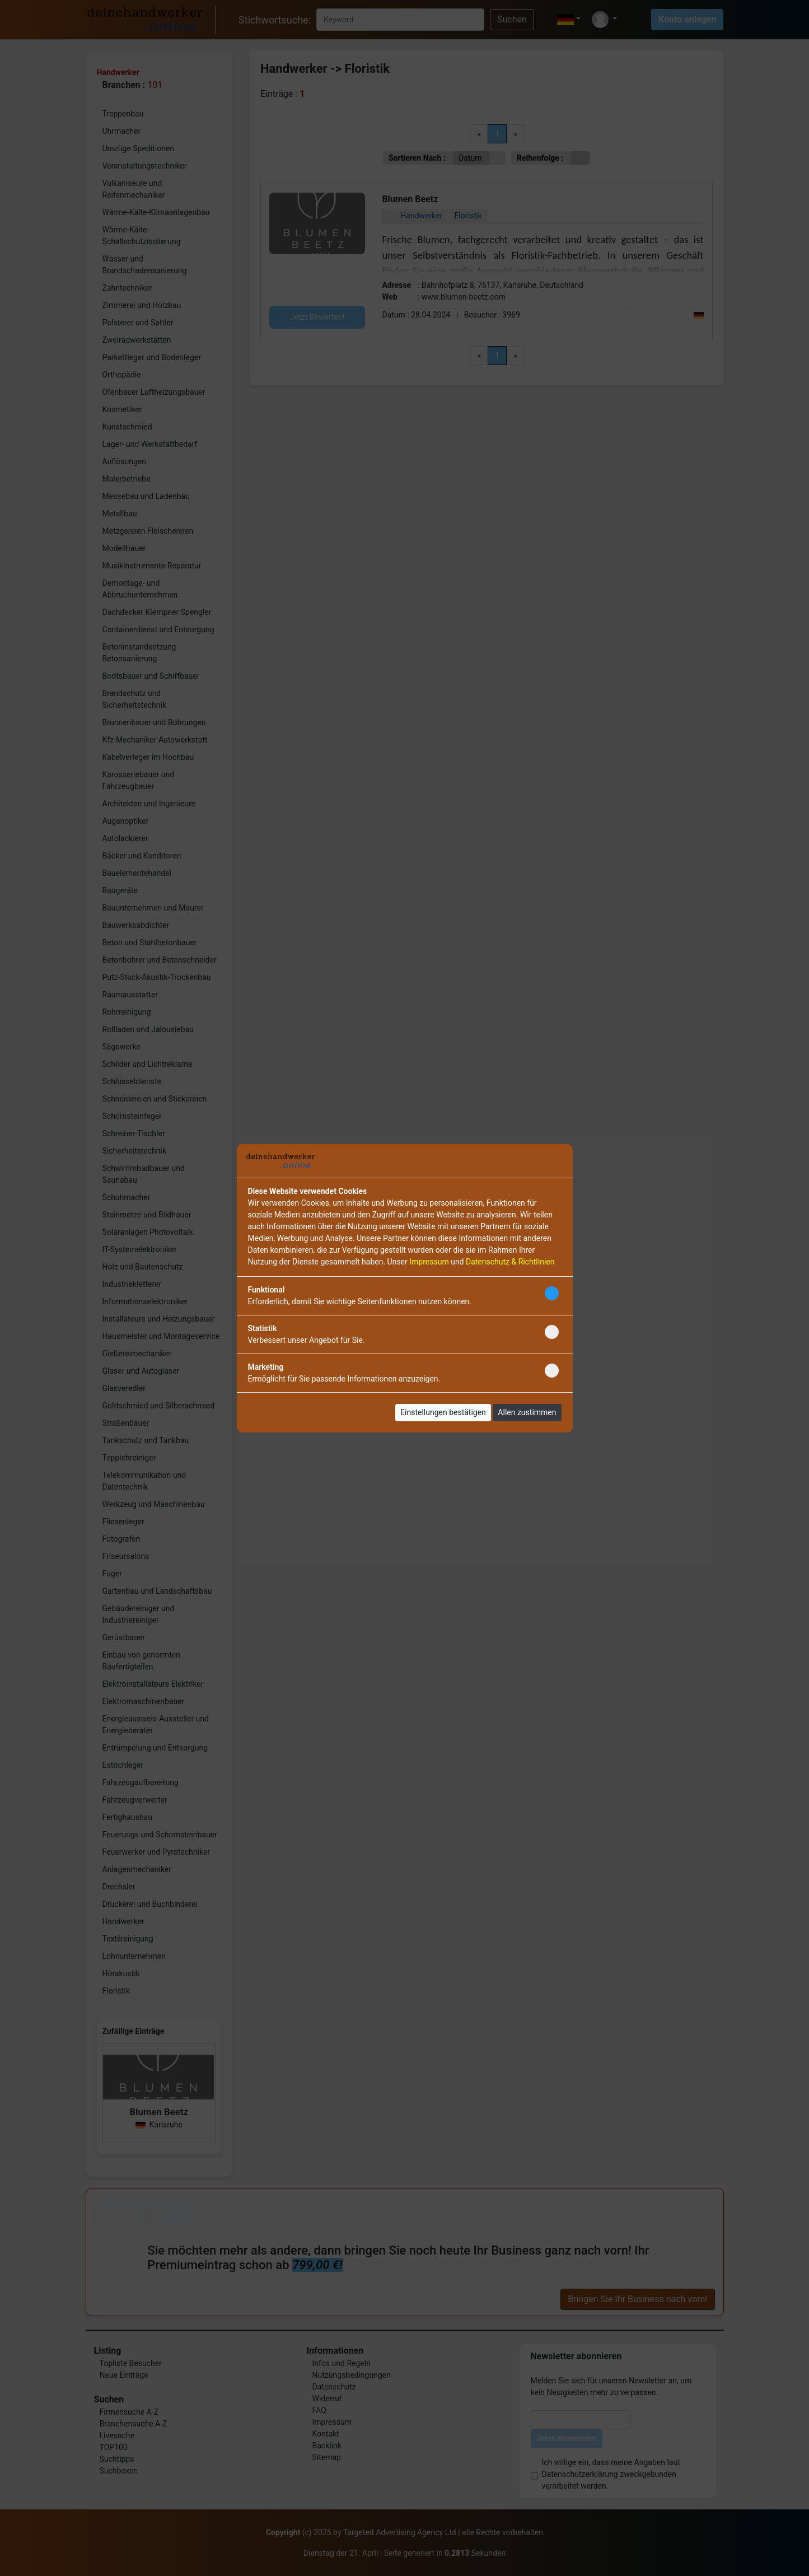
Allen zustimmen (527, 1412)
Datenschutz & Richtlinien (510, 1261)
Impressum (428, 1261)
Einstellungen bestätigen (443, 1412)
